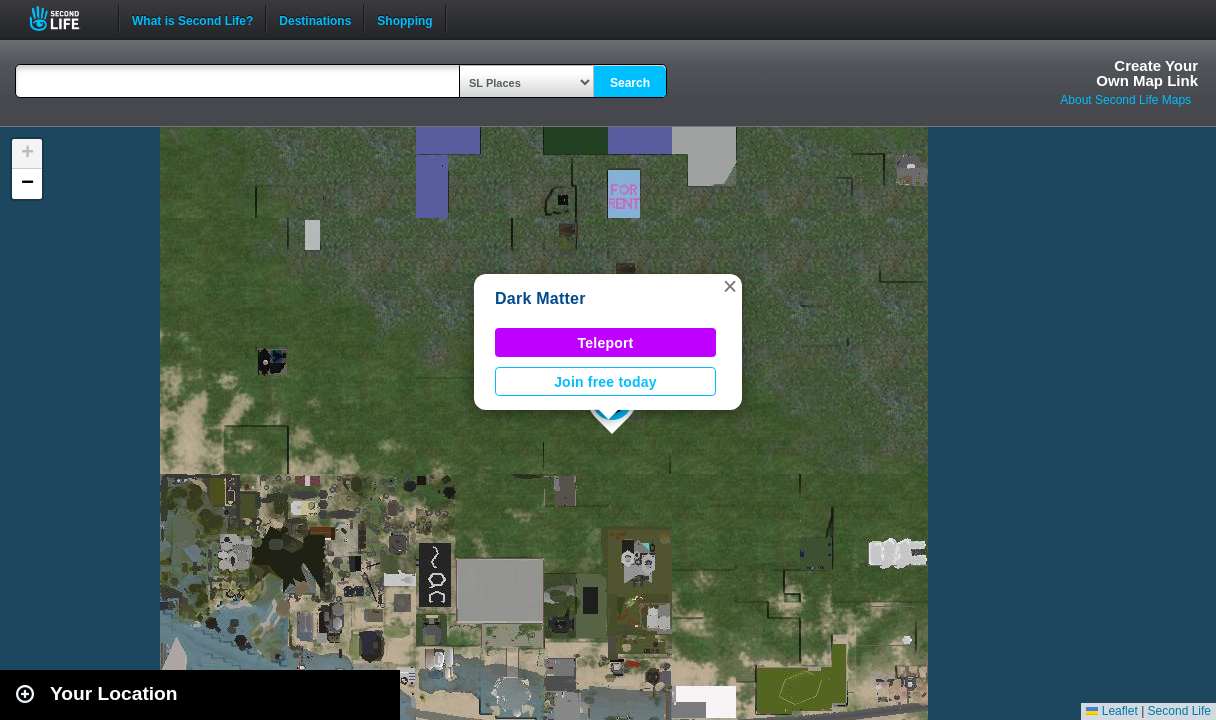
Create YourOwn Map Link (1147, 73)
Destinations (315, 19)
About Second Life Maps (1125, 100)
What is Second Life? (192, 19)
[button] (730, 286)
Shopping (404, 19)
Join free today (605, 382)
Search (630, 83)
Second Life (65, 18)
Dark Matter (540, 298)
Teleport (606, 343)
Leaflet (1111, 711)
